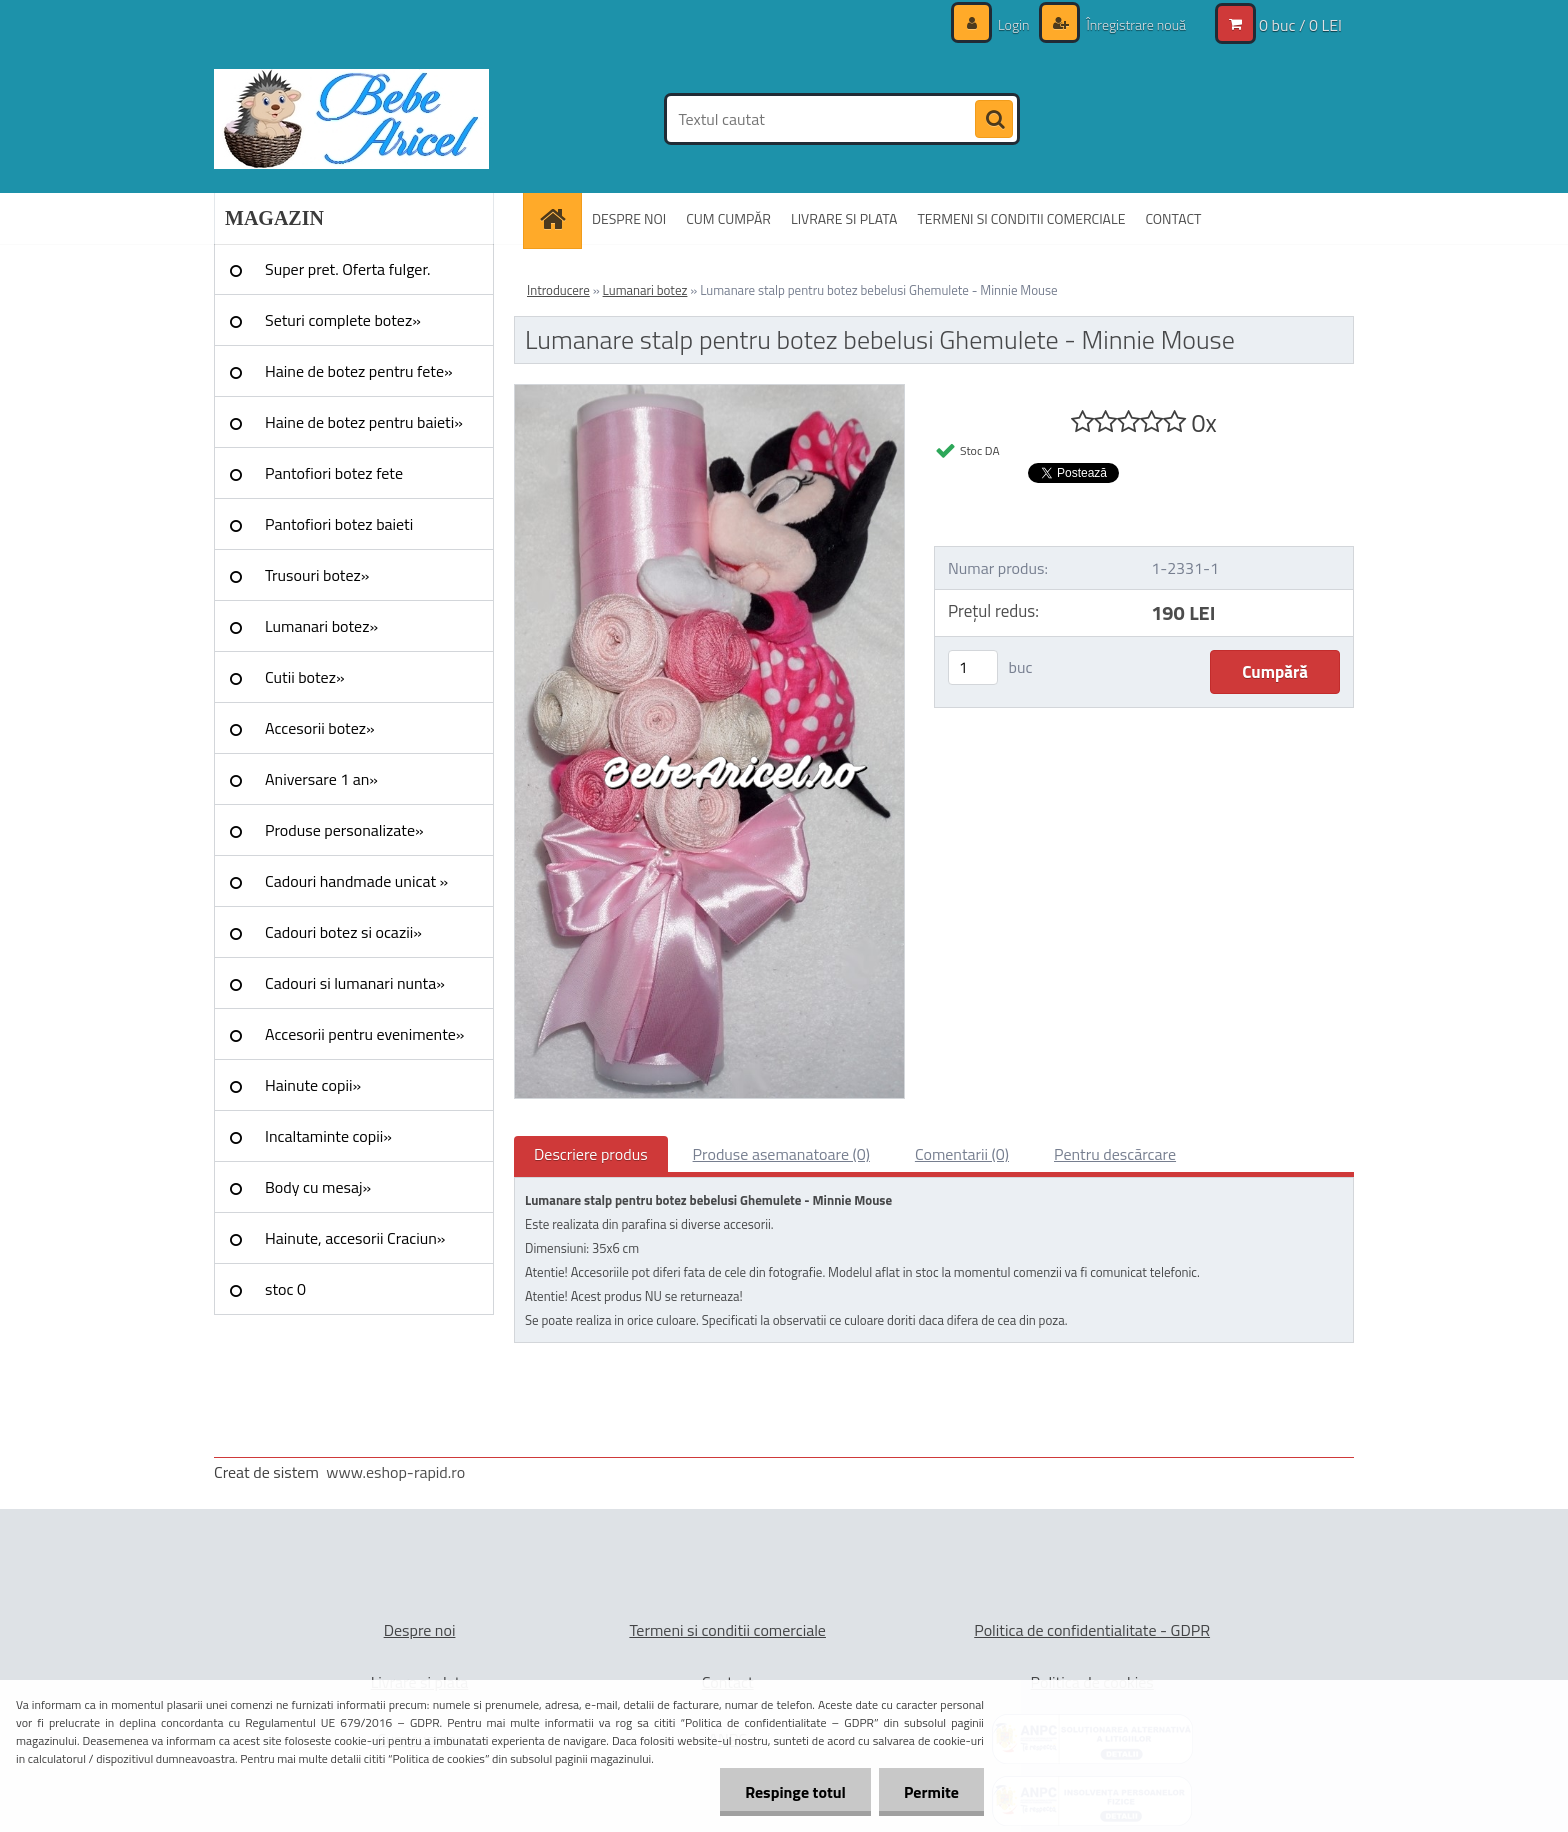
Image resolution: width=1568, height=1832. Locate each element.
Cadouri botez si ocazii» (343, 932)
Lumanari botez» (321, 626)
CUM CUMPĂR (728, 218)
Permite (931, 1792)
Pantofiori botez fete (334, 473)
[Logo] (351, 119)
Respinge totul (795, 1792)
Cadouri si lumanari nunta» (355, 983)
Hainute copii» (313, 1085)
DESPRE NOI (629, 218)
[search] (994, 120)
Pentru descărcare (1115, 1154)
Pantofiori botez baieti (339, 524)
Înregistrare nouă (1134, 24)
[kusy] (973, 667)
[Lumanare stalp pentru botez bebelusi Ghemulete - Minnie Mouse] (709, 393)
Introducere (558, 290)
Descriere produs (591, 1154)
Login (1014, 24)
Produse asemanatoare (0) (781, 1154)
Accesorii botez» (320, 728)
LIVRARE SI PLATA (844, 218)
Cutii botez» (305, 677)
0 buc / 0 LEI (1300, 25)
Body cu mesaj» (318, 1187)
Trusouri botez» (317, 575)
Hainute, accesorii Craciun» (355, 1238)
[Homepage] (559, 218)
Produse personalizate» (344, 830)
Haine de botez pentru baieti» (364, 422)
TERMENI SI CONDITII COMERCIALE (1021, 218)
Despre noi (420, 1630)
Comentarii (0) (962, 1154)
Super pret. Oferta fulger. (348, 269)
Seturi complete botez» (343, 320)
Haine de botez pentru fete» (359, 371)
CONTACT (1173, 218)
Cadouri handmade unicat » (356, 881)
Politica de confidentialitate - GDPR (1092, 1630)
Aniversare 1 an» (321, 779)
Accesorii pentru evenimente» (364, 1034)
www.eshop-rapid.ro (395, 1472)
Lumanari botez (645, 290)
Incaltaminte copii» (328, 1136)
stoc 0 (285, 1289)
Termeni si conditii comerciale (727, 1630)
